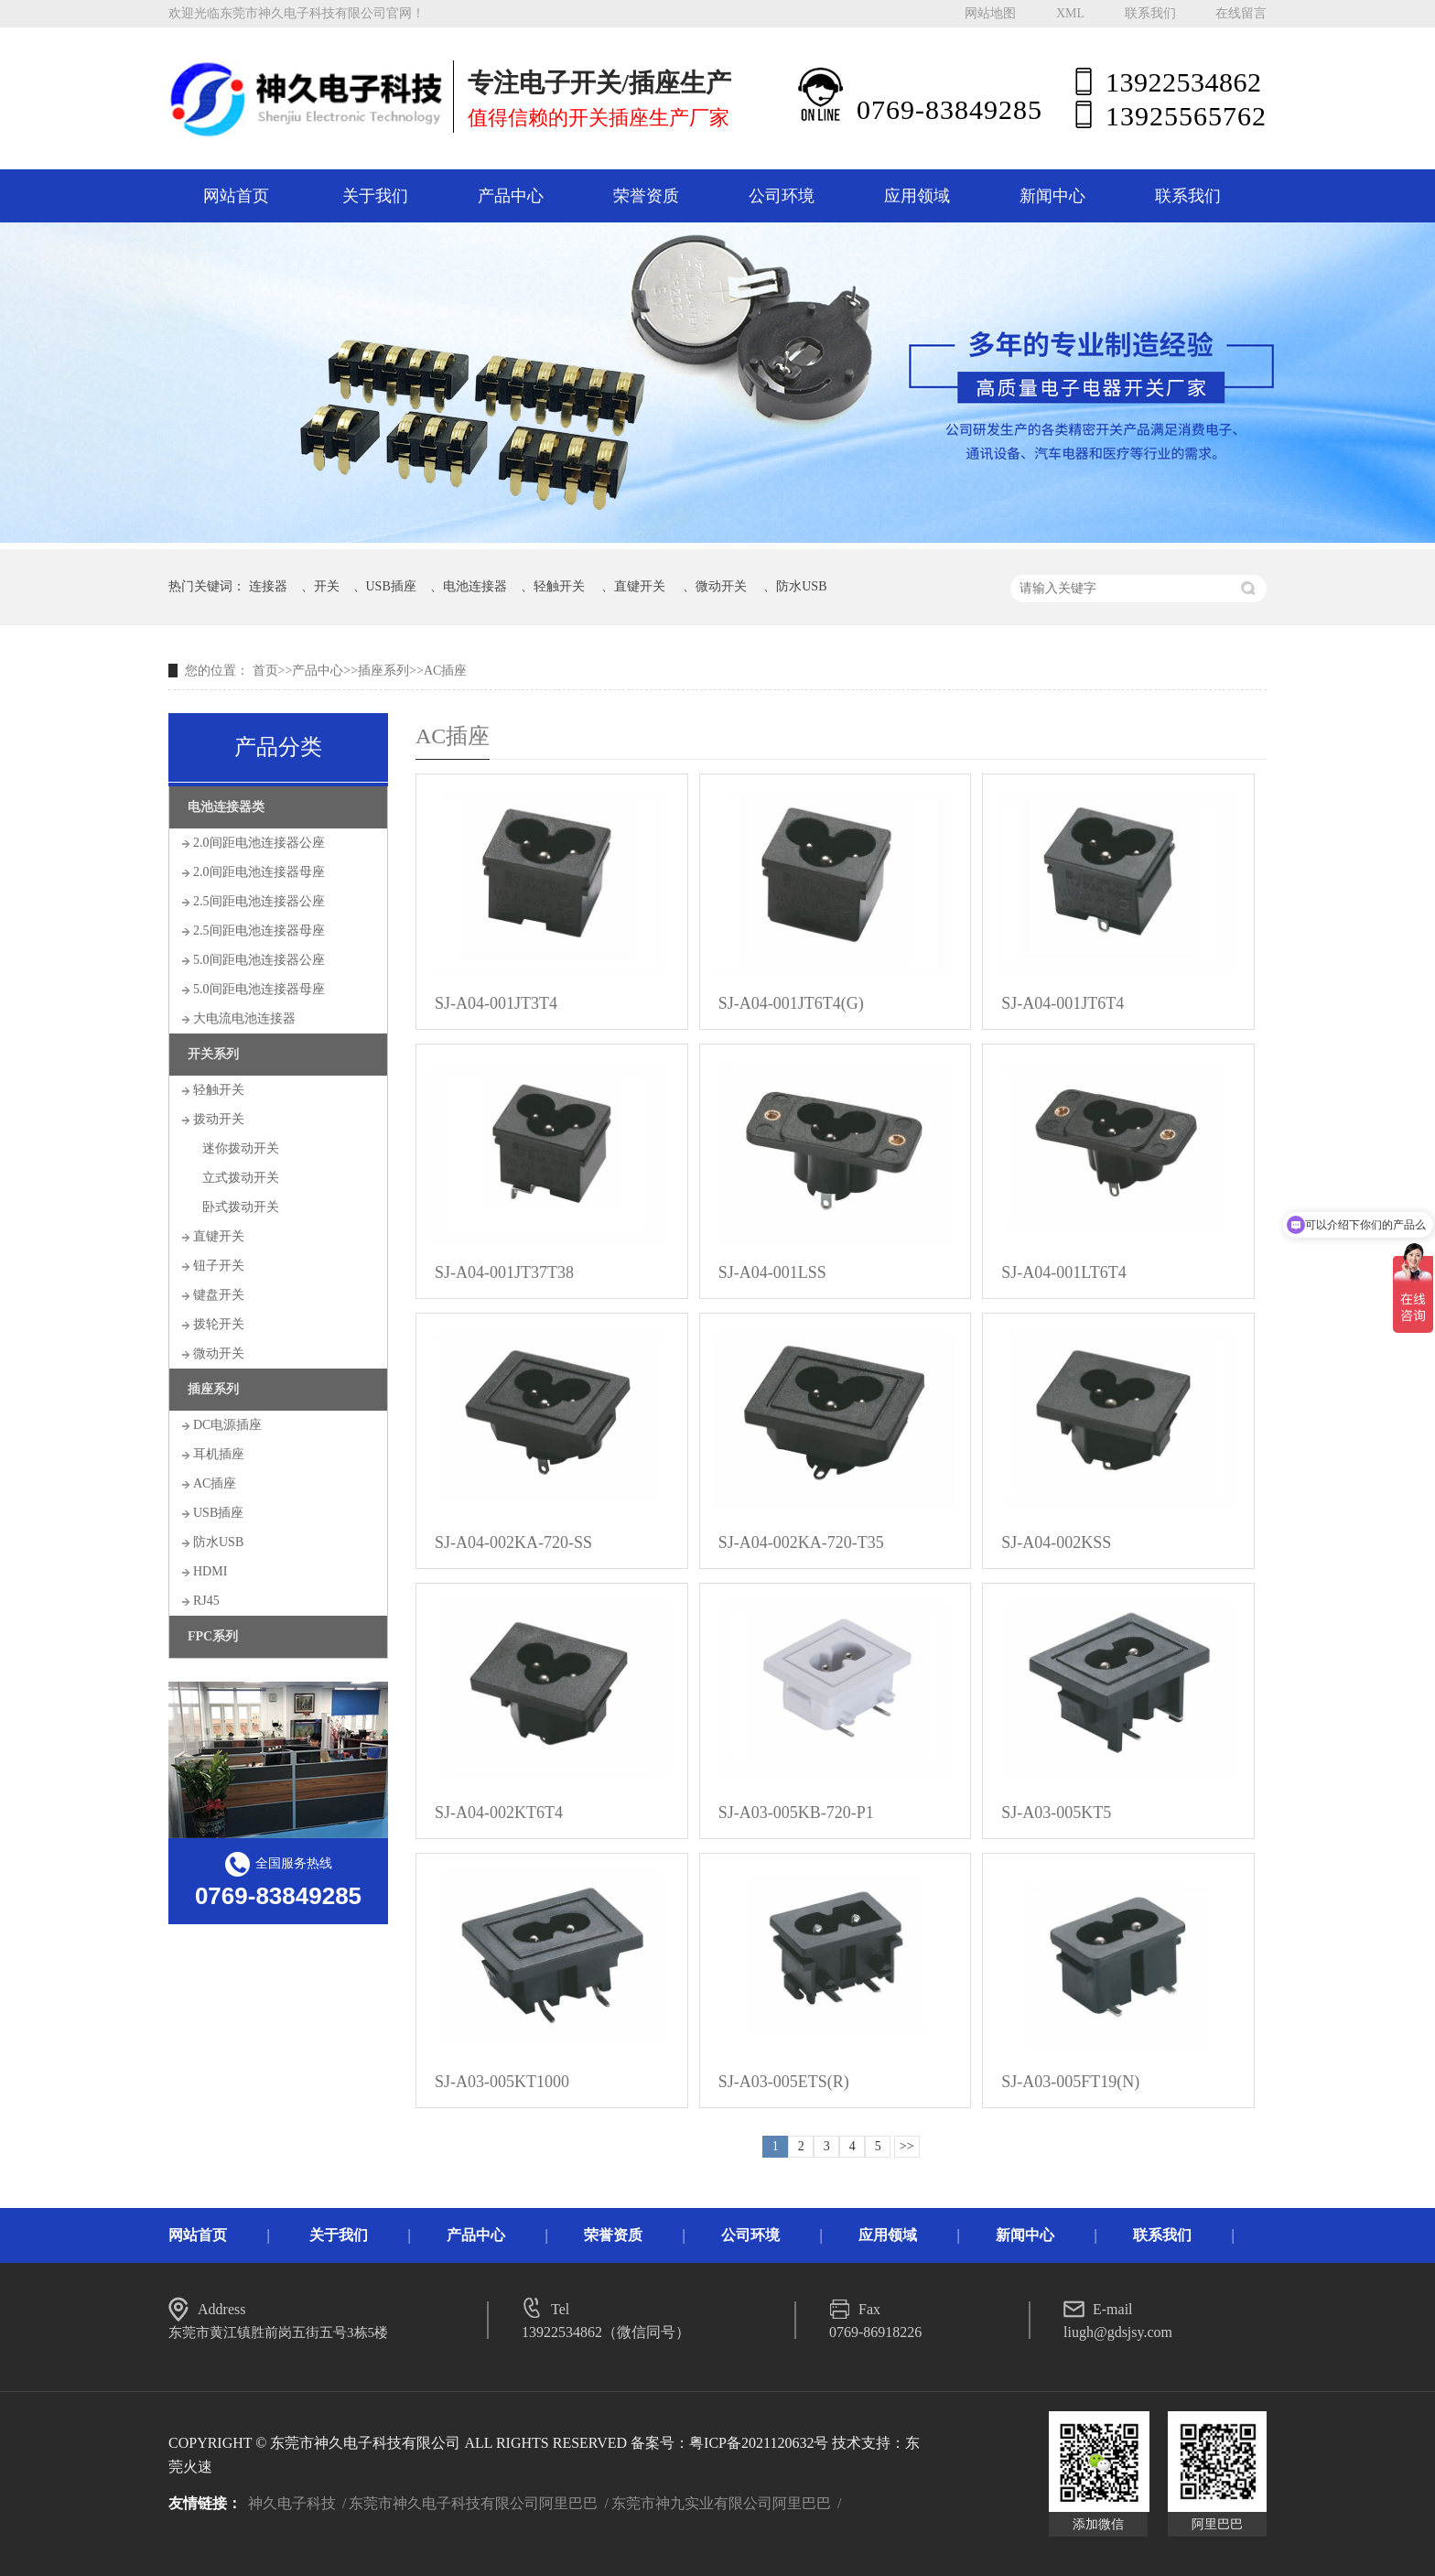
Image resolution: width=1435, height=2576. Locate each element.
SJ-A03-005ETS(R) (783, 2082)
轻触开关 (559, 586)
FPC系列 (213, 1636)
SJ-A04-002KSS (1056, 1542)
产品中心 (511, 196)
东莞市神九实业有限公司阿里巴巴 (721, 2503)
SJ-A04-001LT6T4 (1063, 1272)
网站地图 (990, 13)
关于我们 (375, 196)
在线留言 (1241, 13)
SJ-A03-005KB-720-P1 (796, 1812)
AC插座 (445, 670)
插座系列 (383, 670)
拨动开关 (218, 1119)
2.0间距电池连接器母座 (259, 872)
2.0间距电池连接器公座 (259, 843)
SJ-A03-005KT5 (1056, 1812)
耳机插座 (218, 1454)
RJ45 (206, 1600)
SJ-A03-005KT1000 (502, 2082)
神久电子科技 (292, 2503)
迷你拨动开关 (240, 1148)
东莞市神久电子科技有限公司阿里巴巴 (473, 2503)
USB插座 (391, 586)
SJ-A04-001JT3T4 (496, 1003)
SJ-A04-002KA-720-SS (513, 1542)
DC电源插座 (227, 1425)
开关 (327, 586)
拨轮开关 (218, 1324)
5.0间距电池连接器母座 (259, 989)
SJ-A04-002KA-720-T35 (801, 1542)
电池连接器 (475, 586)
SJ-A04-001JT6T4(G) (791, 1003)
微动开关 (721, 586)
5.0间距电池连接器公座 (259, 960)
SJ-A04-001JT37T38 (504, 1272)
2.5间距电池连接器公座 (259, 901)
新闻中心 (1052, 196)
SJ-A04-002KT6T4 (499, 1812)
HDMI (210, 1571)
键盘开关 (218, 1295)
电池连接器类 (226, 807)
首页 (265, 670)
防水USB (801, 586)
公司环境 (782, 196)
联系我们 (1150, 13)
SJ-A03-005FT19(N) (1070, 2082)
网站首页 (236, 196)
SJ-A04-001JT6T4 (1062, 1003)
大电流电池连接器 (244, 1018)
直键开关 (639, 586)
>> (907, 2146)
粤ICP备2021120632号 (758, 2443)
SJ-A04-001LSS (772, 1272)
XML (1070, 13)
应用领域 (917, 196)
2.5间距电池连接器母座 (259, 930)
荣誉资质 (646, 196)
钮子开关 (218, 1265)
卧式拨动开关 (240, 1207)
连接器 (268, 586)
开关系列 (213, 1054)
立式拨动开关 (240, 1178)
